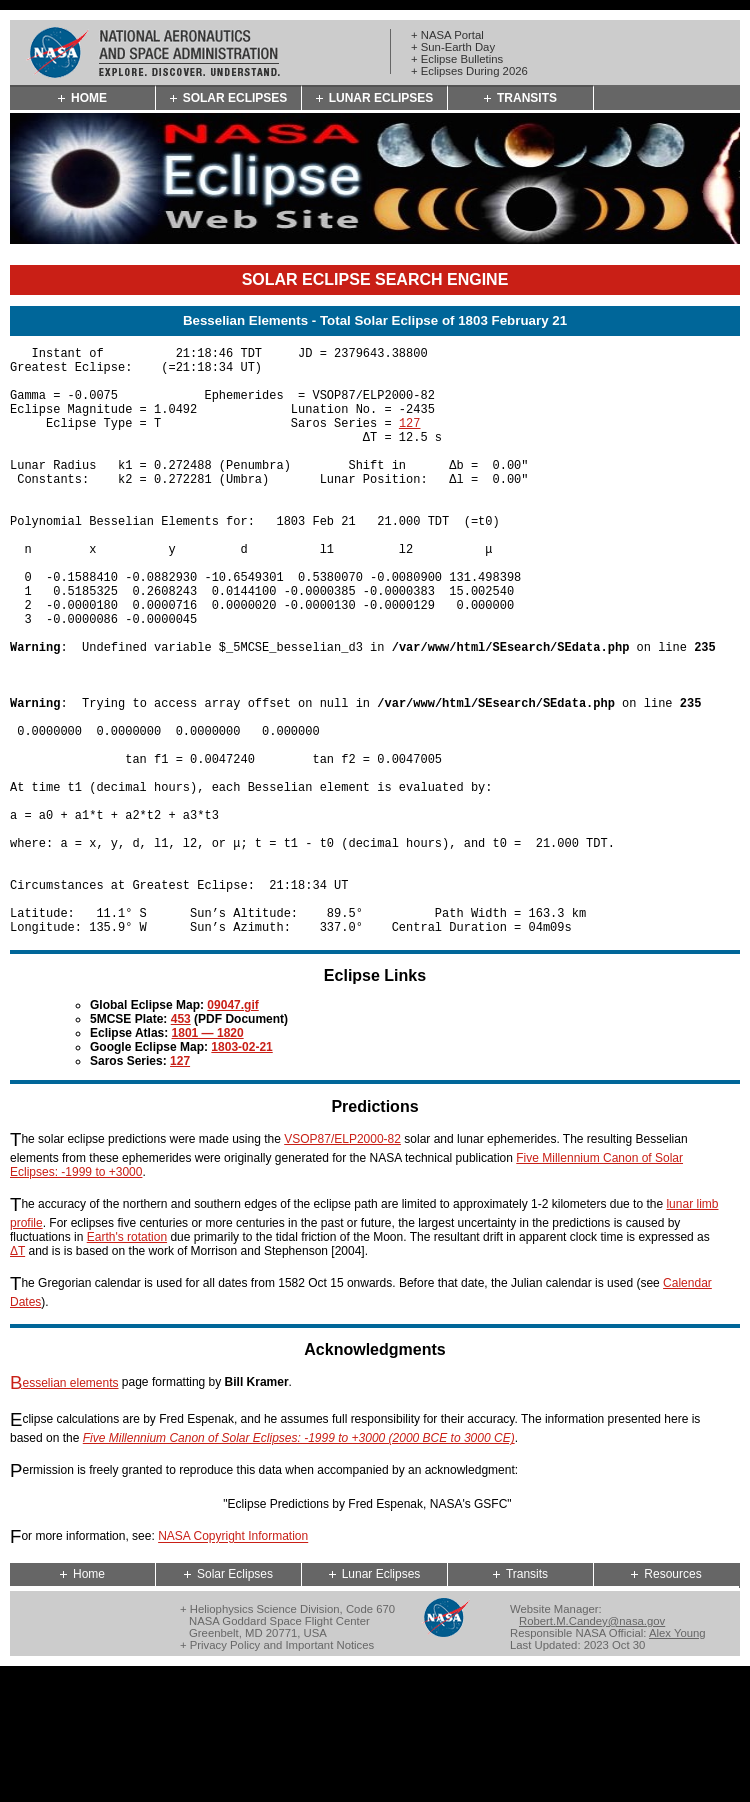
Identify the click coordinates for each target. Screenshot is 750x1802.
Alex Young (677, 1759)
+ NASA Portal (447, 35)
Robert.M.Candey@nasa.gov (592, 1747)
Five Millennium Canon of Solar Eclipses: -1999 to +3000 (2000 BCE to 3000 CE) (299, 1564)
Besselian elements (64, 1509)
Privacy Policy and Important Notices (282, 1771)
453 (181, 1145)
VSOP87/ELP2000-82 (342, 1265)
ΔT (17, 1377)
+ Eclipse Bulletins (457, 59)
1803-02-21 (241, 1173)
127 (410, 440)
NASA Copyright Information (233, 1663)
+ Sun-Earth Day (453, 47)
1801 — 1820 (208, 1159)
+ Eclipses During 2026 (469, 71)
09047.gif (232, 1131)
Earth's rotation (127, 1363)
